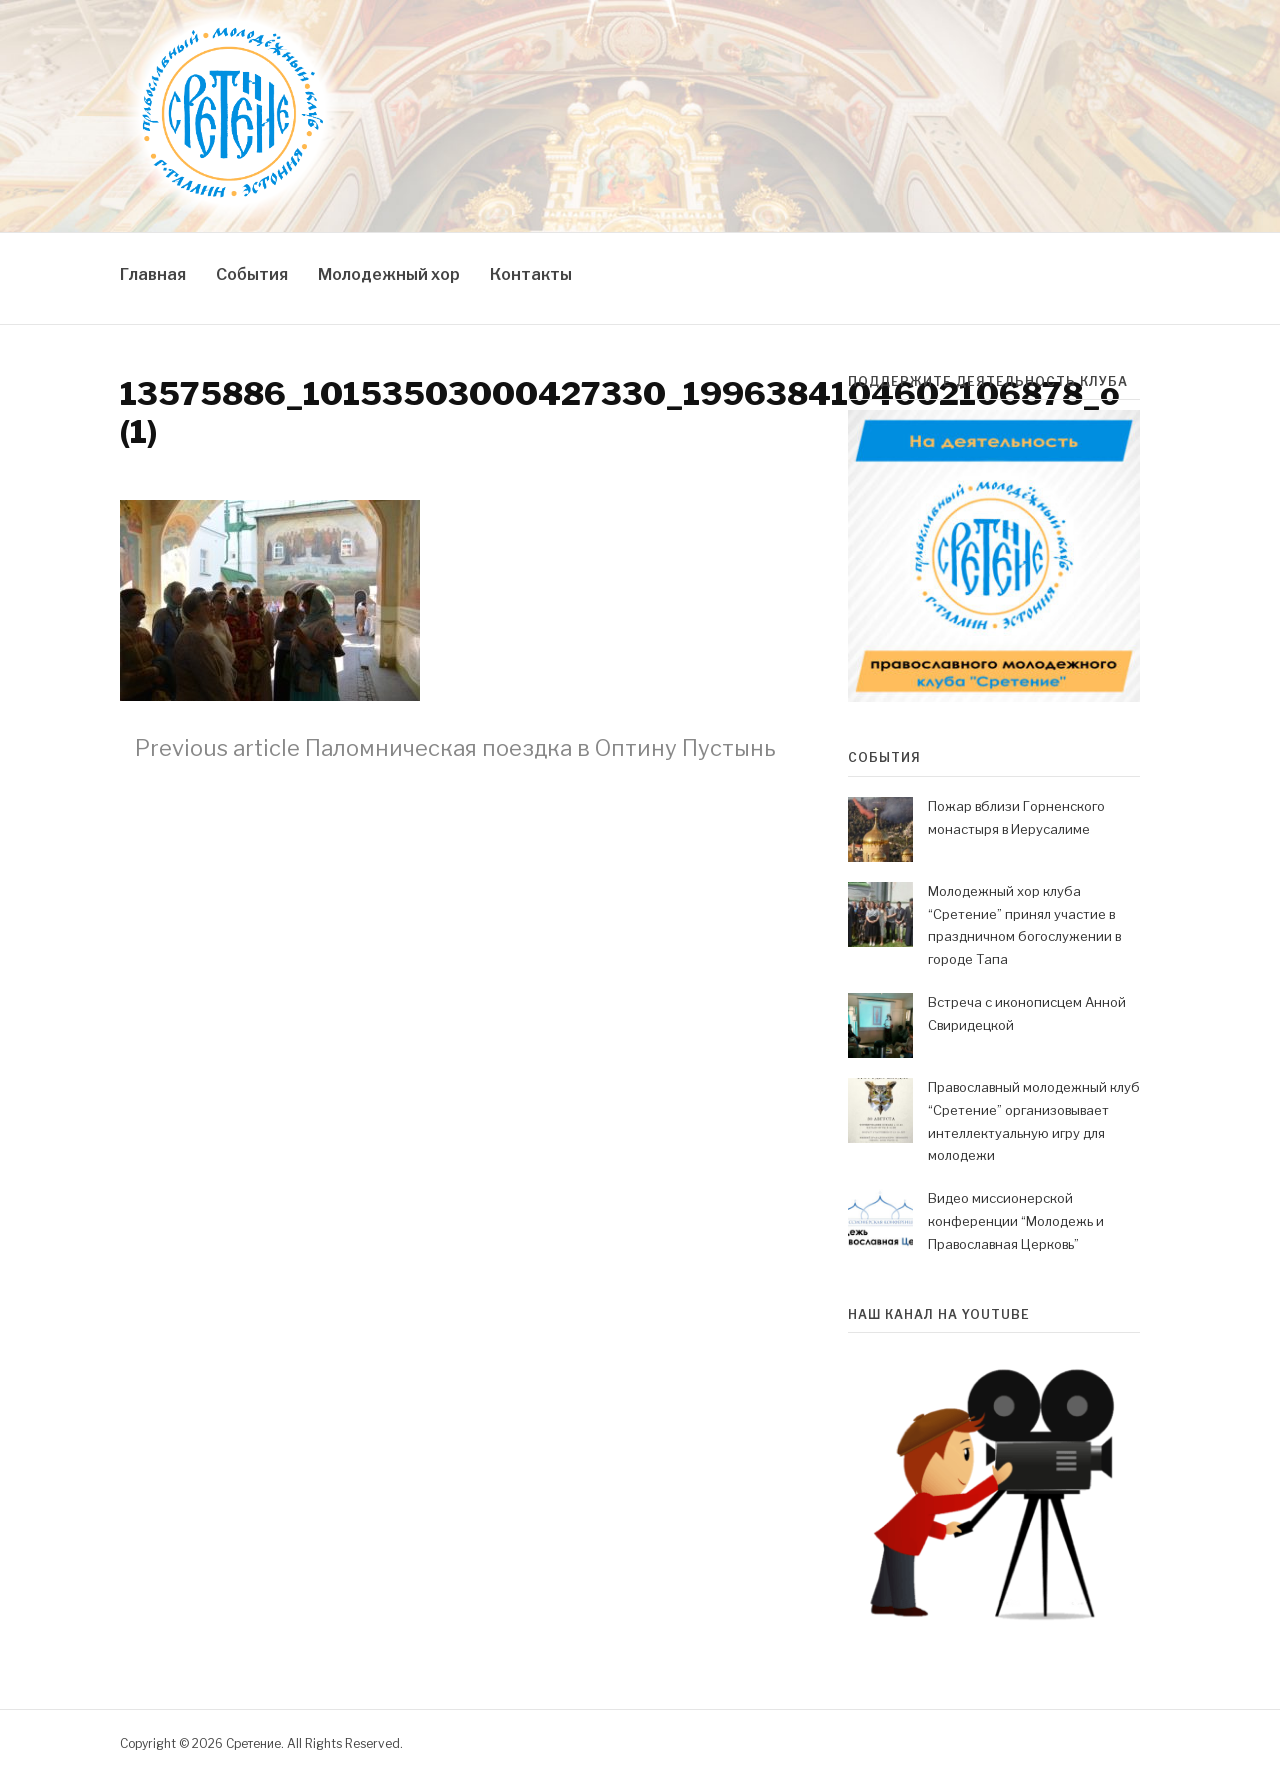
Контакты (531, 274)
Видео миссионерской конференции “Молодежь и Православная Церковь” (1016, 1221)
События (252, 274)
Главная (153, 274)
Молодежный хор (389, 274)
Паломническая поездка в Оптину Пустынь (455, 748)
